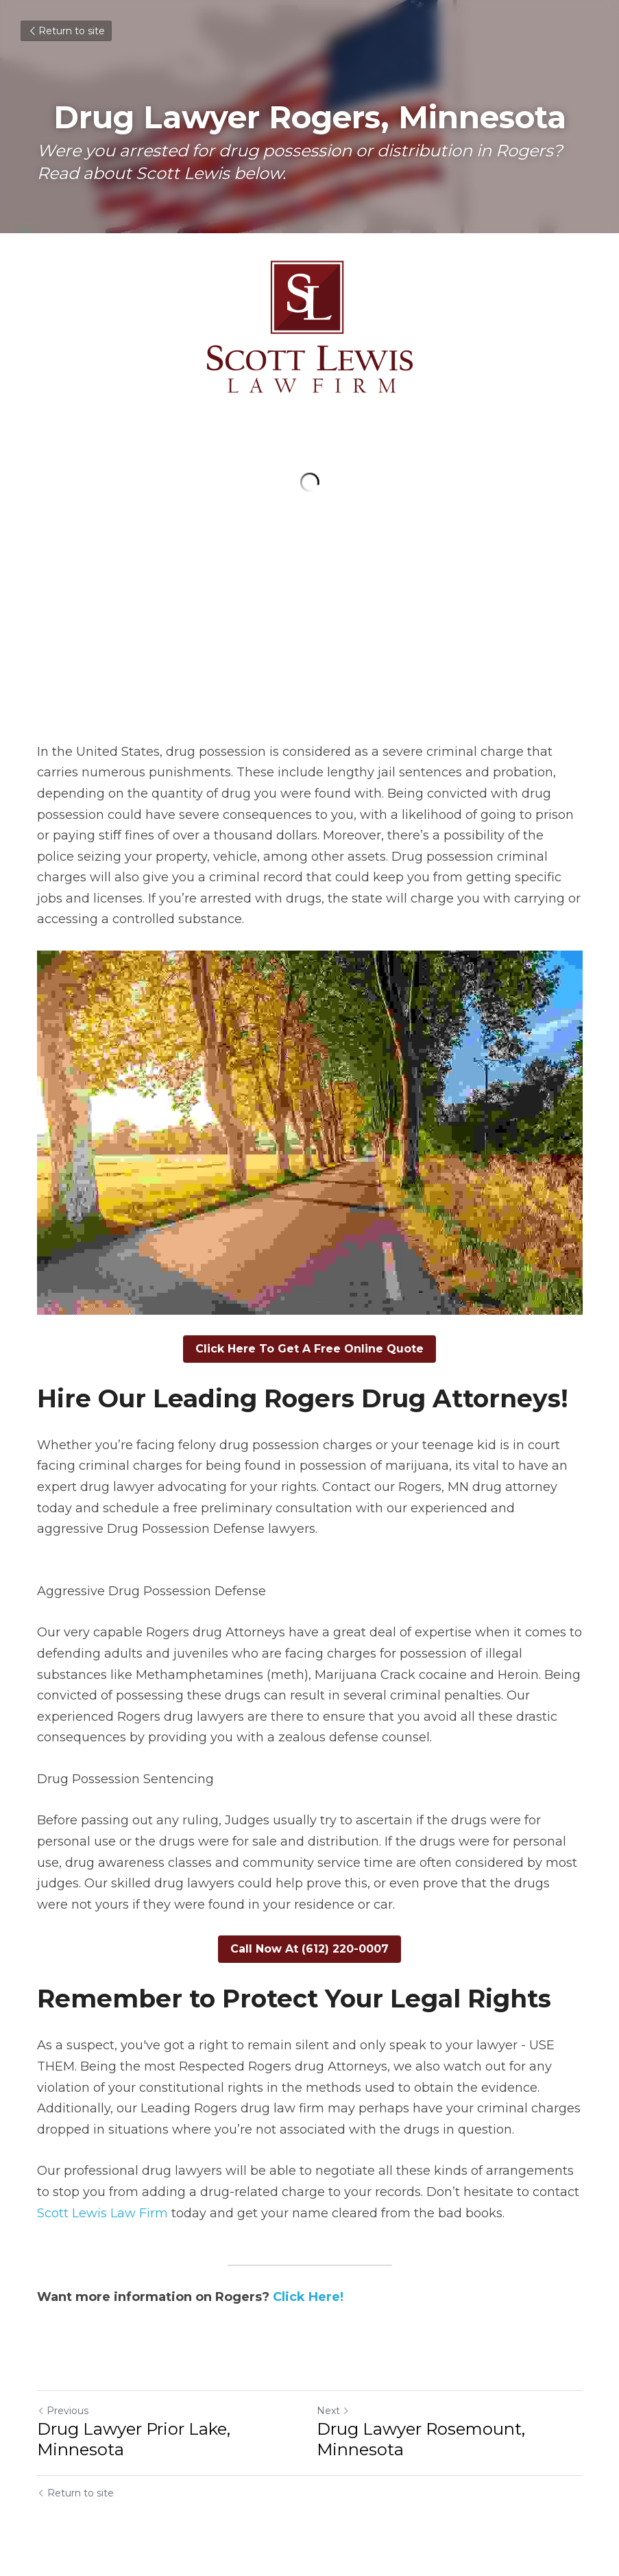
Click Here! (308, 2296)
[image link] (310, 327)
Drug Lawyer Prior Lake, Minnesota (133, 2439)
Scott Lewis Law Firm (102, 2213)
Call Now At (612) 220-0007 (309, 1948)
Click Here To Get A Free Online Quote (309, 1348)
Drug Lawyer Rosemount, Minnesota (421, 2439)
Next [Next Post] (333, 2411)
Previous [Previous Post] (62, 2411)
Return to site (66, 31)
